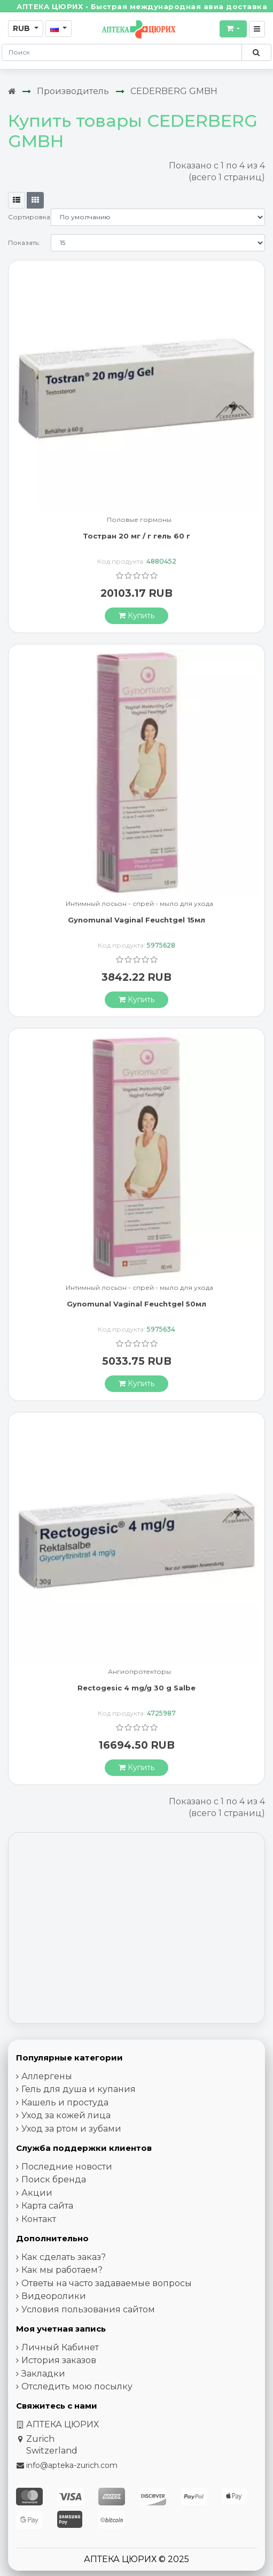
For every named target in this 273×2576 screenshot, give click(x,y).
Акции (36, 2193)
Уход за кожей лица (66, 2115)
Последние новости (66, 2167)
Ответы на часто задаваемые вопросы (106, 2283)
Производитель (73, 91)
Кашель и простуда (64, 2102)
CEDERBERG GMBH (173, 91)
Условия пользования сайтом (88, 2309)
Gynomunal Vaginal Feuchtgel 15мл (136, 920)
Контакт (38, 2219)
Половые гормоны (139, 520)
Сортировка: (29, 217)
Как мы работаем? (62, 2270)
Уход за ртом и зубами (71, 2129)
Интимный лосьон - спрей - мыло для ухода (139, 904)
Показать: (24, 243)
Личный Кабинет (60, 2347)
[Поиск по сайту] (256, 52)
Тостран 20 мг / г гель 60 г (136, 536)
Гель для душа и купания (78, 2089)
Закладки (43, 2374)
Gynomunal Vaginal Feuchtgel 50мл (136, 1303)
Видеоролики (53, 2296)
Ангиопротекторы (139, 1671)
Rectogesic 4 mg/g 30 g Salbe (136, 1687)
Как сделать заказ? (63, 2257)
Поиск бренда (53, 2179)
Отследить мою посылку (76, 2386)
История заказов (58, 2360)
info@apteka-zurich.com (72, 2465)
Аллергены (46, 2076)
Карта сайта (47, 2206)
